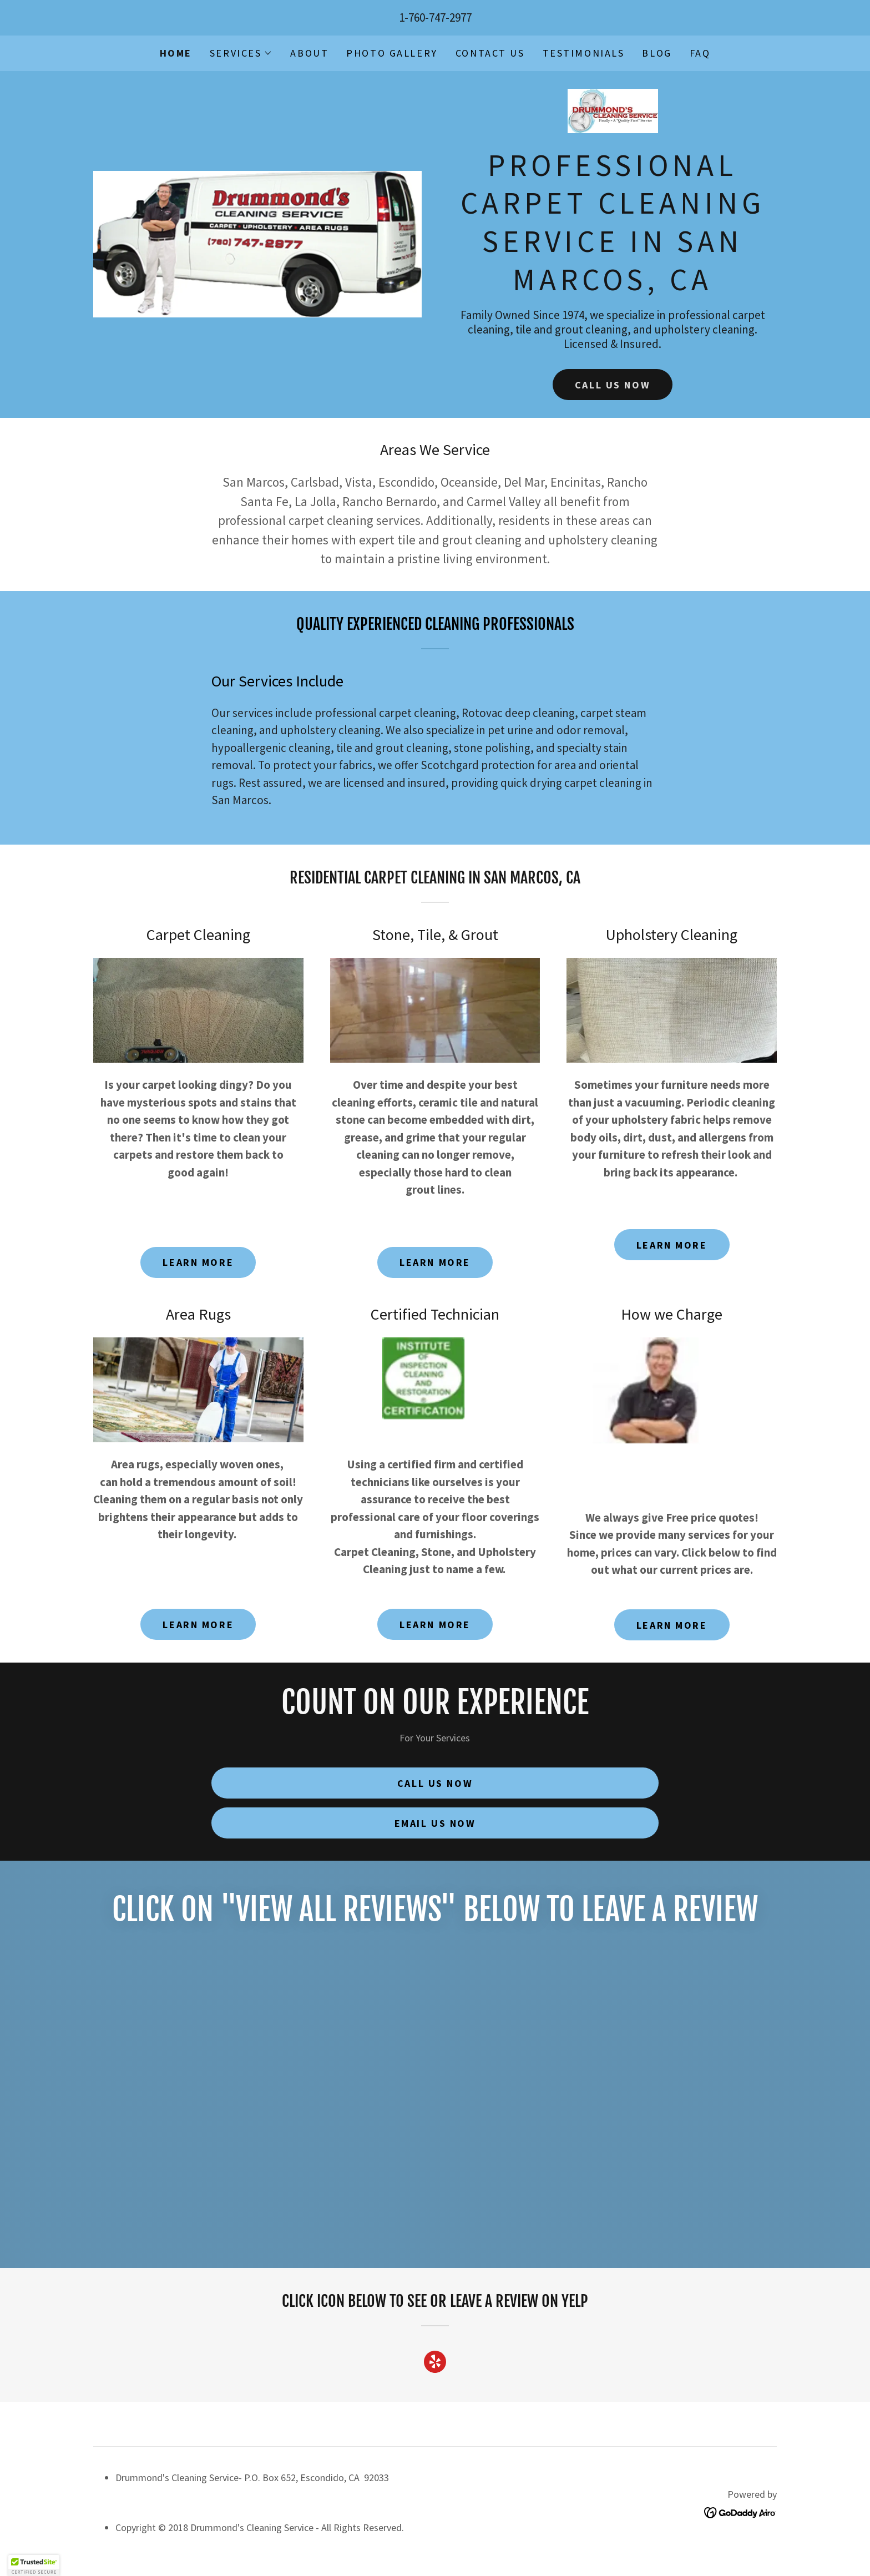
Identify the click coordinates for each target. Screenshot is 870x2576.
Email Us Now (435, 1823)
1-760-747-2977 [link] (435, 17)
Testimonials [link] (584, 53)
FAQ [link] (700, 53)
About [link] (309, 53)
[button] (241, 53)
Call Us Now (612, 384)
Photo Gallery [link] (391, 53)
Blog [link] (656, 53)
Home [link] (176, 53)
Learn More (198, 1262)
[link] (613, 114)
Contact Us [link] (490, 53)
